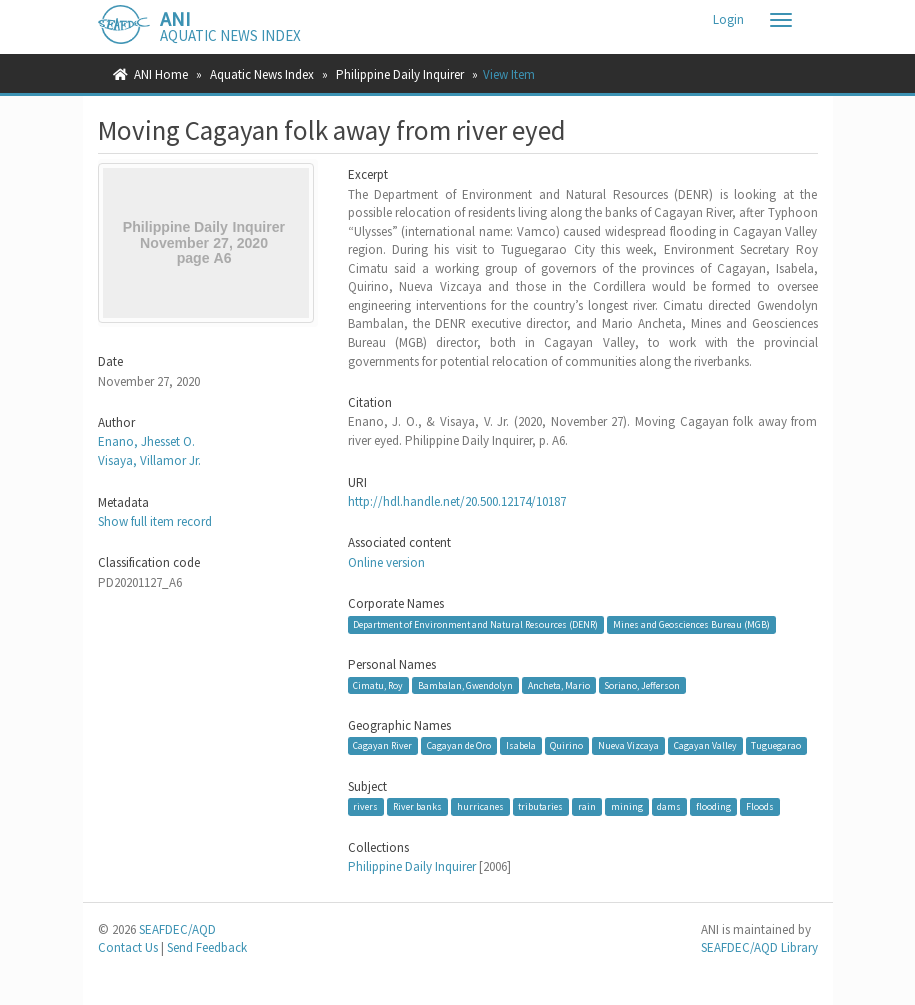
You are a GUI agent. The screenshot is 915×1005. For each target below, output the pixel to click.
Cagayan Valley (705, 745)
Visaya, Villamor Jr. (149, 460)
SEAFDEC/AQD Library (759, 947)
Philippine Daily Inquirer (400, 74)
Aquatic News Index (262, 74)
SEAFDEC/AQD (177, 929)
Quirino (566, 745)
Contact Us (128, 947)
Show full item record (155, 521)
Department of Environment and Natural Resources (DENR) (475, 624)
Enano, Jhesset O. (146, 441)
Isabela (521, 745)
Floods (760, 806)
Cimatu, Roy (378, 684)
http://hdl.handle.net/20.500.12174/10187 (457, 501)
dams (669, 806)
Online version (386, 562)
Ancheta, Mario (559, 684)
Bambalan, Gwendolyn (465, 684)
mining (627, 806)
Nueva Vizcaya (628, 745)
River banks (417, 806)
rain (587, 806)
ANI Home (161, 74)
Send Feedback (207, 947)
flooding (713, 806)
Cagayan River (382, 745)
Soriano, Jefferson (642, 684)
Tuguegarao (776, 745)
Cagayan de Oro (459, 745)
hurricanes (480, 806)
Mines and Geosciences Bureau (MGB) (691, 624)
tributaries (540, 806)
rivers (365, 806)
